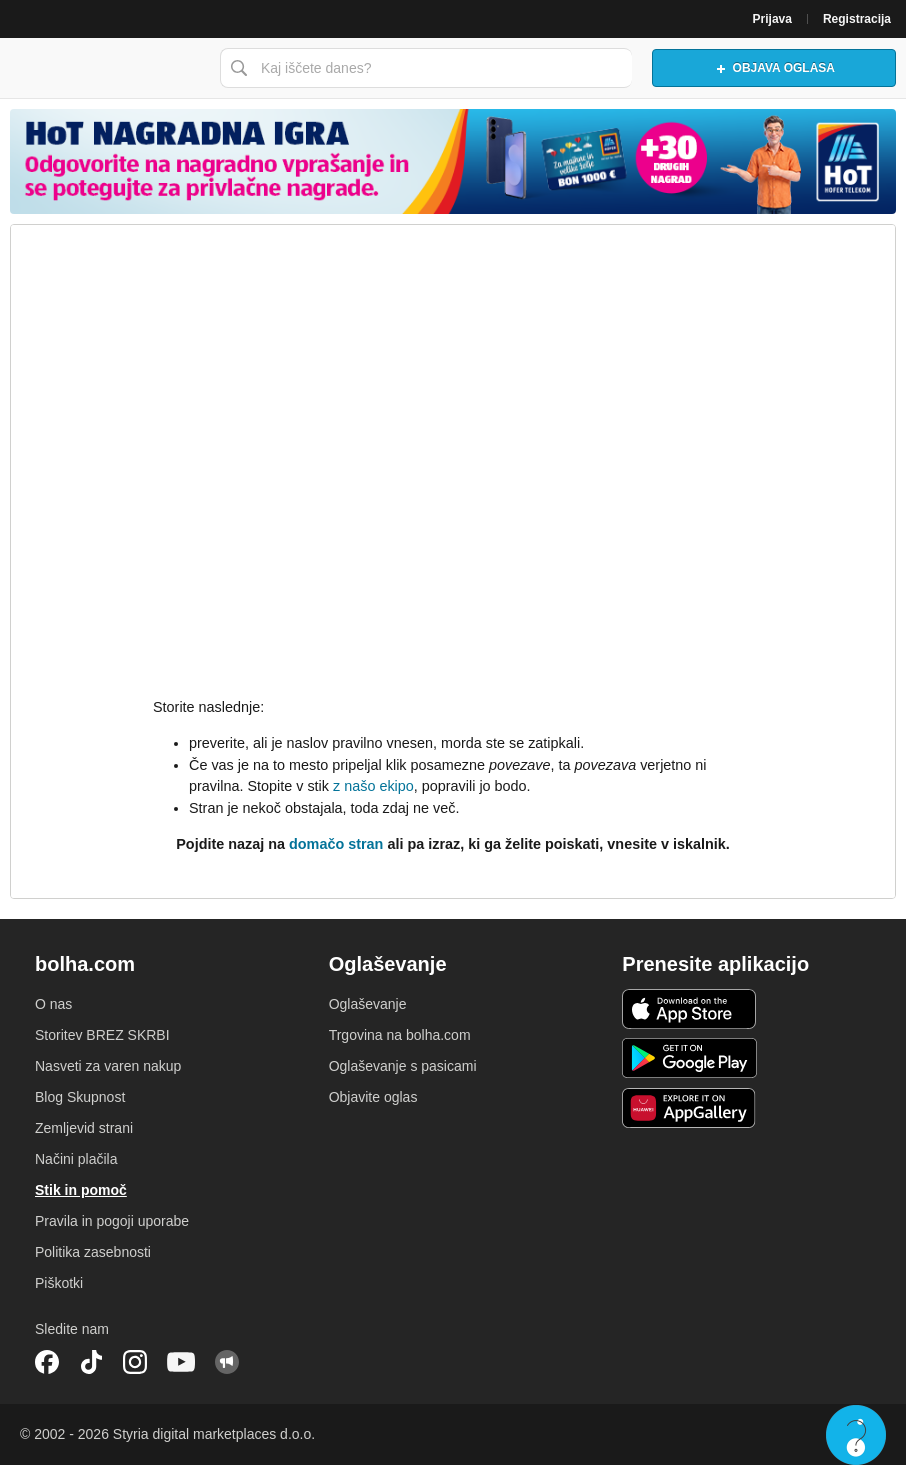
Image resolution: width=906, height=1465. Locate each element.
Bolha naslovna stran (105, 68)
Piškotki (59, 1283)
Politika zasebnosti (93, 1252)
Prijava (772, 19)
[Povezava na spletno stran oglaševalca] (453, 161)
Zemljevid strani (84, 1128)
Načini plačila (76, 1159)
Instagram (135, 1362)
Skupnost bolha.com (227, 1362)
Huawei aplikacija (689, 1108)
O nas (53, 1004)
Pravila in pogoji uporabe (112, 1221)
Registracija (857, 19)
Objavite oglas (373, 1097)
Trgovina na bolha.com (400, 1035)
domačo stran (336, 844)
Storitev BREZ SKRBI (102, 1035)
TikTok (91, 1362)
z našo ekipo (373, 786)
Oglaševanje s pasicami (403, 1066)
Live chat (856, 1435)
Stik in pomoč (81, 1190)
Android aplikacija (689, 1058)
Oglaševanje (368, 1004)
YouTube (181, 1362)
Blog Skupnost (80, 1097)
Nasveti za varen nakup (108, 1066)
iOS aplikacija (689, 1009)
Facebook (47, 1362)
